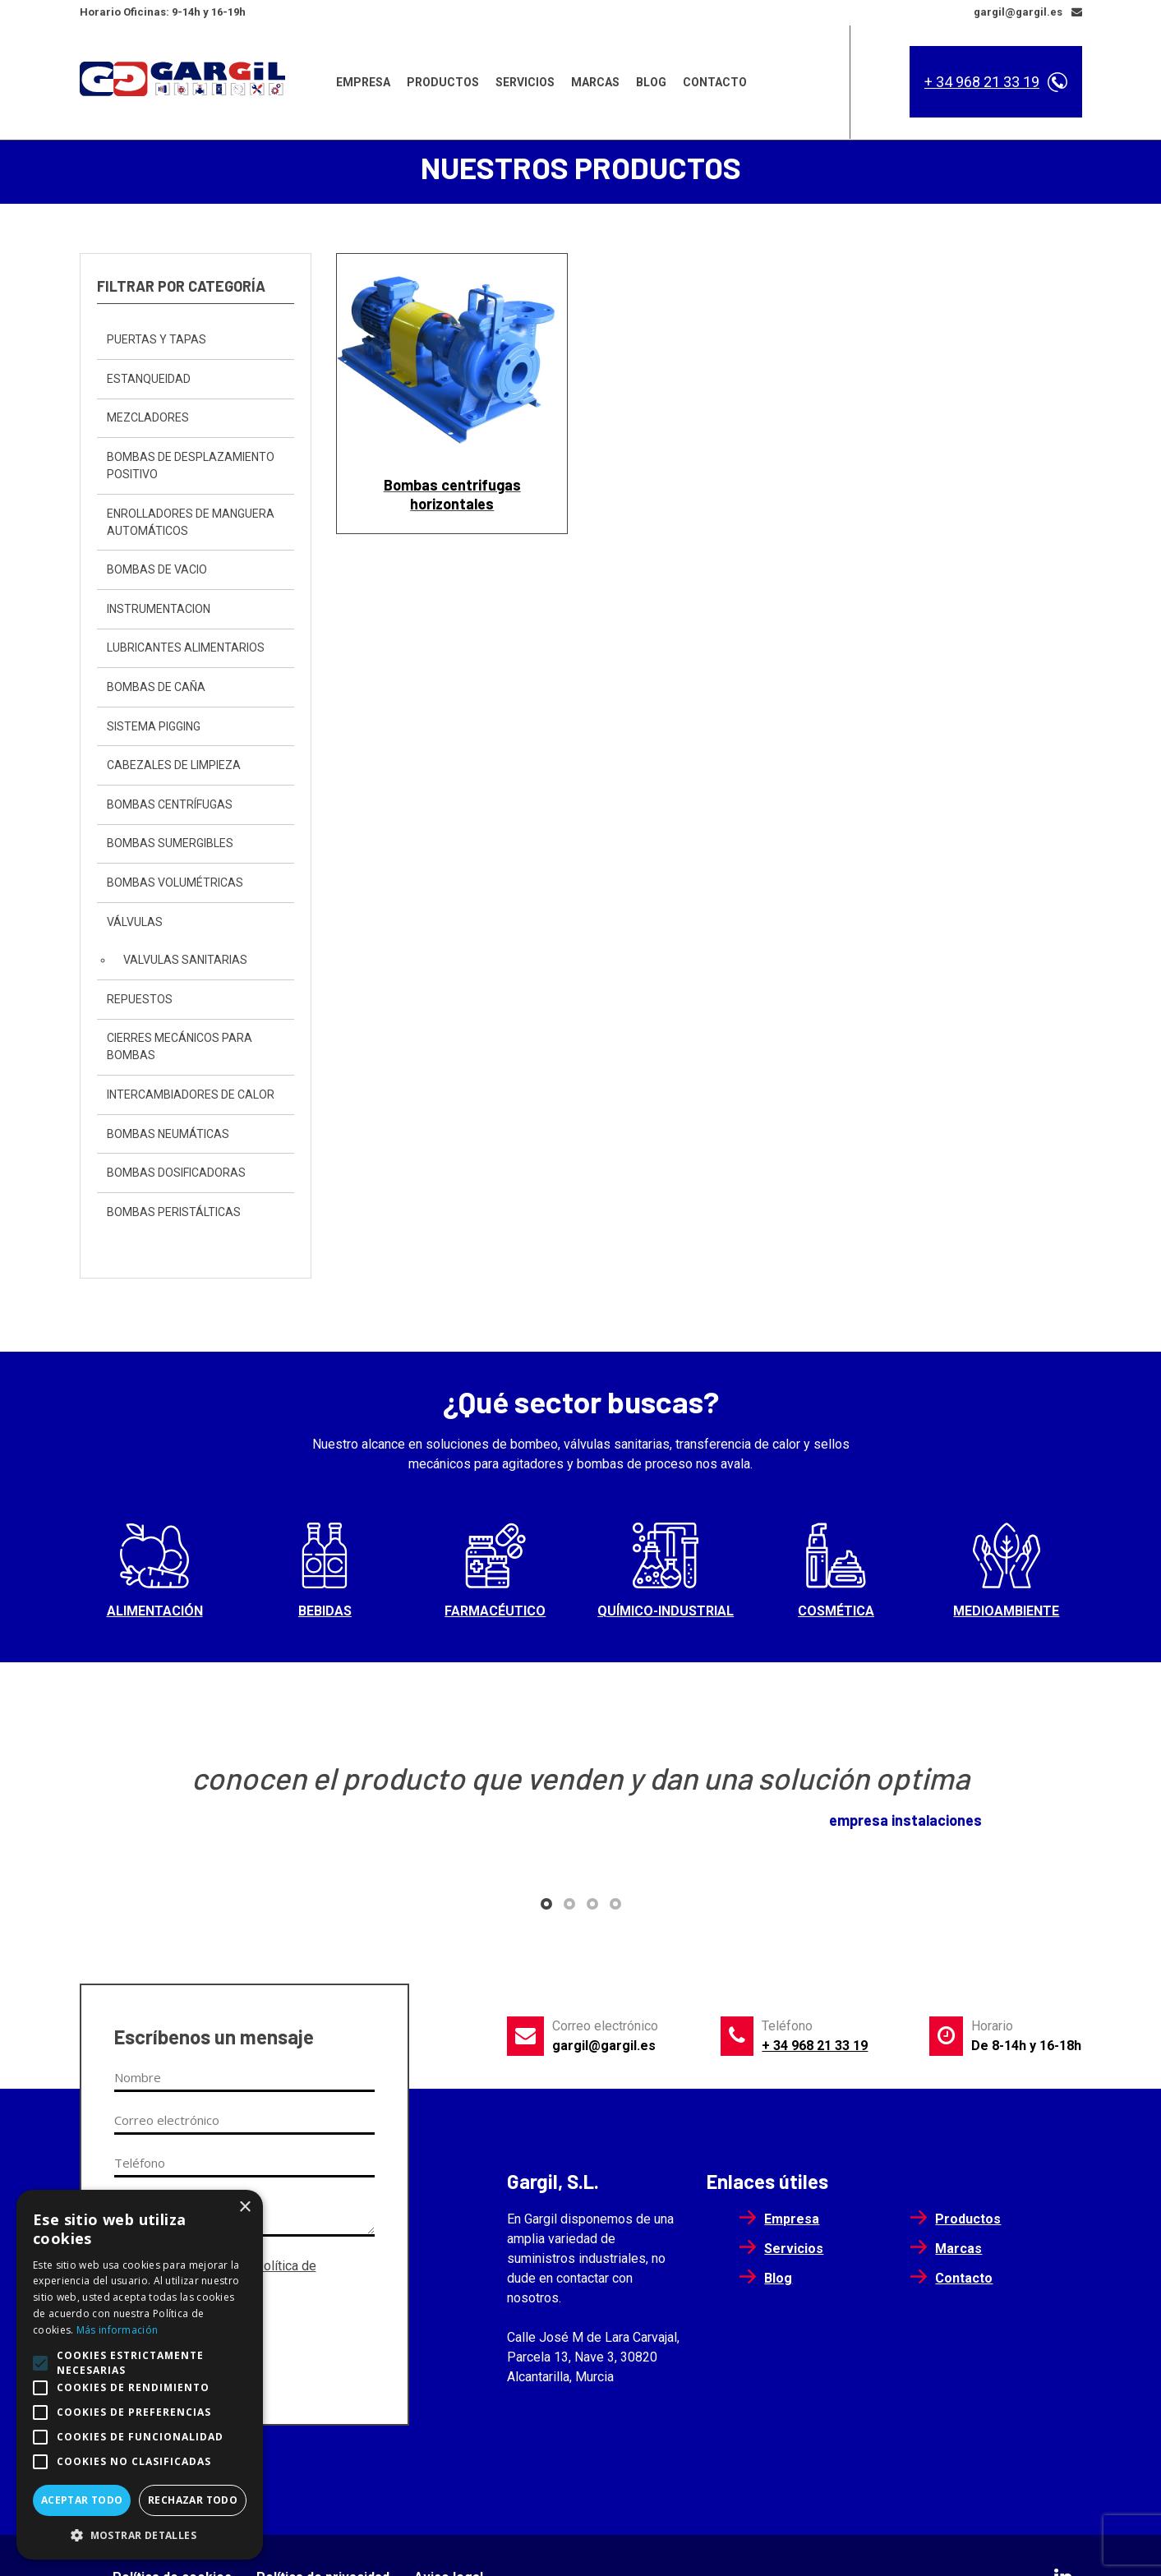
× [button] (244, 2207)
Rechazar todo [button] (192, 2500)
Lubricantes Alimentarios (186, 650)
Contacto (715, 81)
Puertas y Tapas (156, 341)
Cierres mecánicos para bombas (179, 1049)
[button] (546, 1905)
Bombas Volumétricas (175, 884)
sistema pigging (153, 728)
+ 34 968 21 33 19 (981, 81)
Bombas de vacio (157, 571)
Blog (651, 81)
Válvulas (135, 923)
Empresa (363, 81)
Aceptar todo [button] (82, 2500)
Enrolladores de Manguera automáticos (190, 524)
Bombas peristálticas (174, 1213)
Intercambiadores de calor (190, 1096)
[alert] (139, 2375)
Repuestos (140, 1000)
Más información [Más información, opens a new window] (117, 2330)
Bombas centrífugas (170, 806)
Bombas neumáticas (168, 1135)
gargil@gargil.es (604, 2047)
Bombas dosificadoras (176, 1174)
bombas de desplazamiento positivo (190, 467)
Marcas (595, 81)
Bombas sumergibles (170, 845)
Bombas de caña (156, 688)
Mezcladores (148, 419)
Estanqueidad (149, 380)
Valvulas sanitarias (185, 961)
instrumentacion (158, 610)
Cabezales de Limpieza (174, 767)
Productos (443, 81)
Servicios (525, 81)
